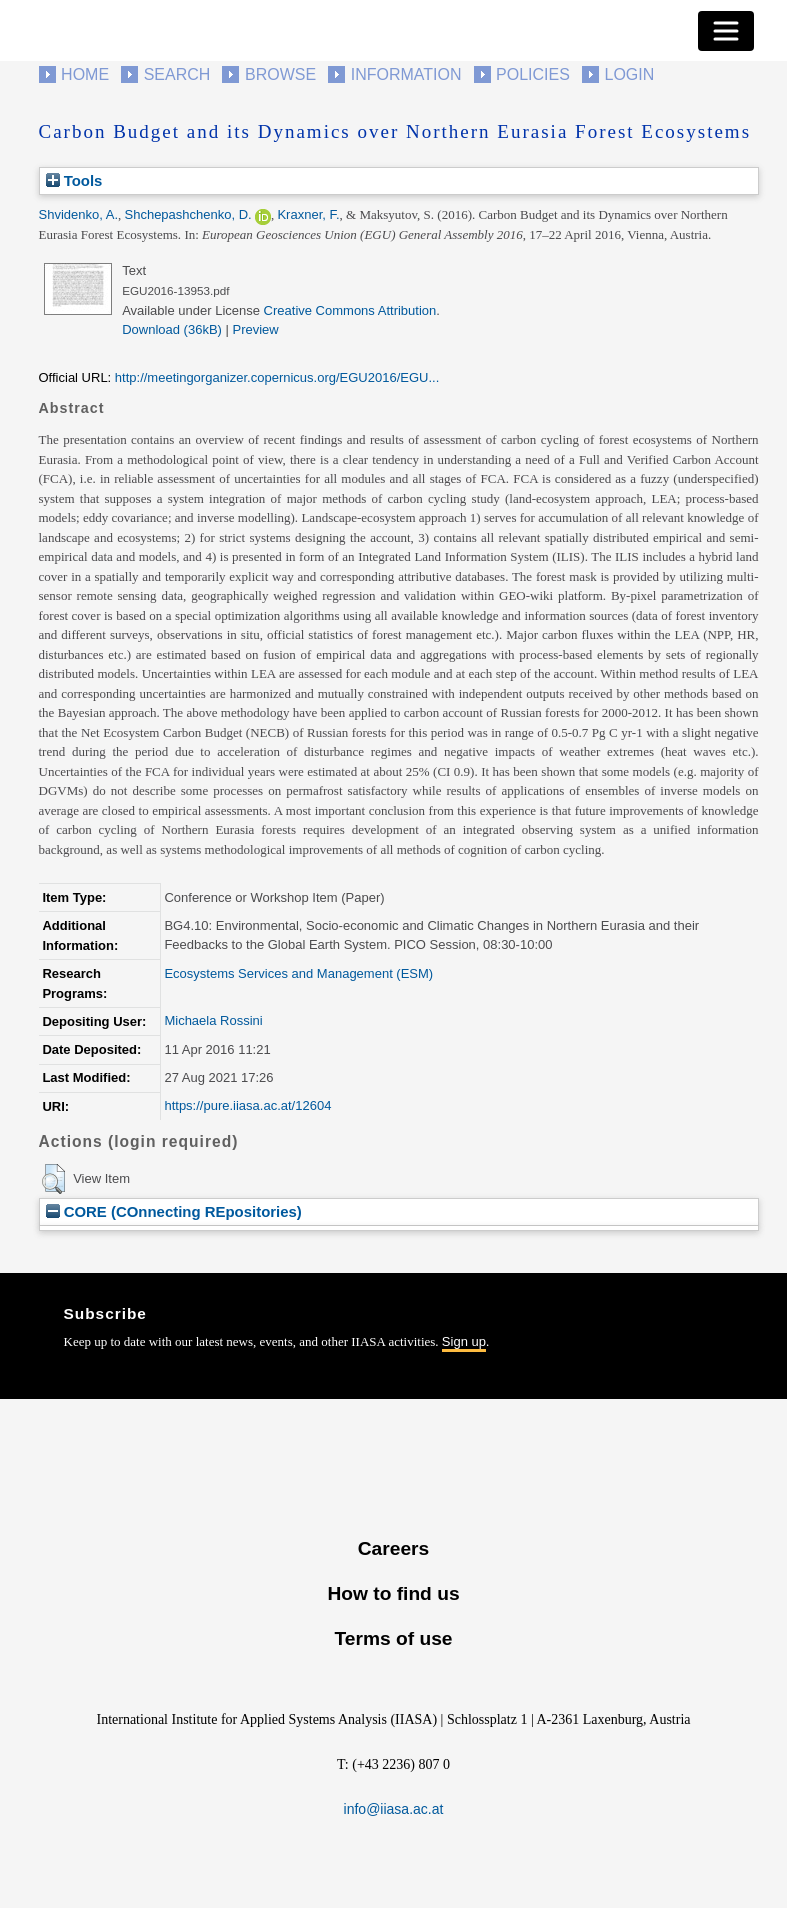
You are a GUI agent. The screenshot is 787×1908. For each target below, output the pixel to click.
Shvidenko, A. (79, 214)
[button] (53, 1179)
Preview (256, 329)
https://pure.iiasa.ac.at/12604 (247, 1105)
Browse (280, 74)
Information (406, 74)
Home (85, 74)
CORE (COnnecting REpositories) (174, 1211)
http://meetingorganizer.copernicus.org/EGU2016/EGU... (277, 377)
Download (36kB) (172, 329)
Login (630, 74)
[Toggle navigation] (726, 31)
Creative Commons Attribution (350, 310)
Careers (393, 1548)
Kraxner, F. (308, 214)
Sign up (464, 1341)
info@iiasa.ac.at (394, 1809)
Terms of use (393, 1638)
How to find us (393, 1593)
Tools (74, 180)
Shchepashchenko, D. (188, 214)
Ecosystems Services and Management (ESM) (298, 973)
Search (177, 74)
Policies (533, 74)
